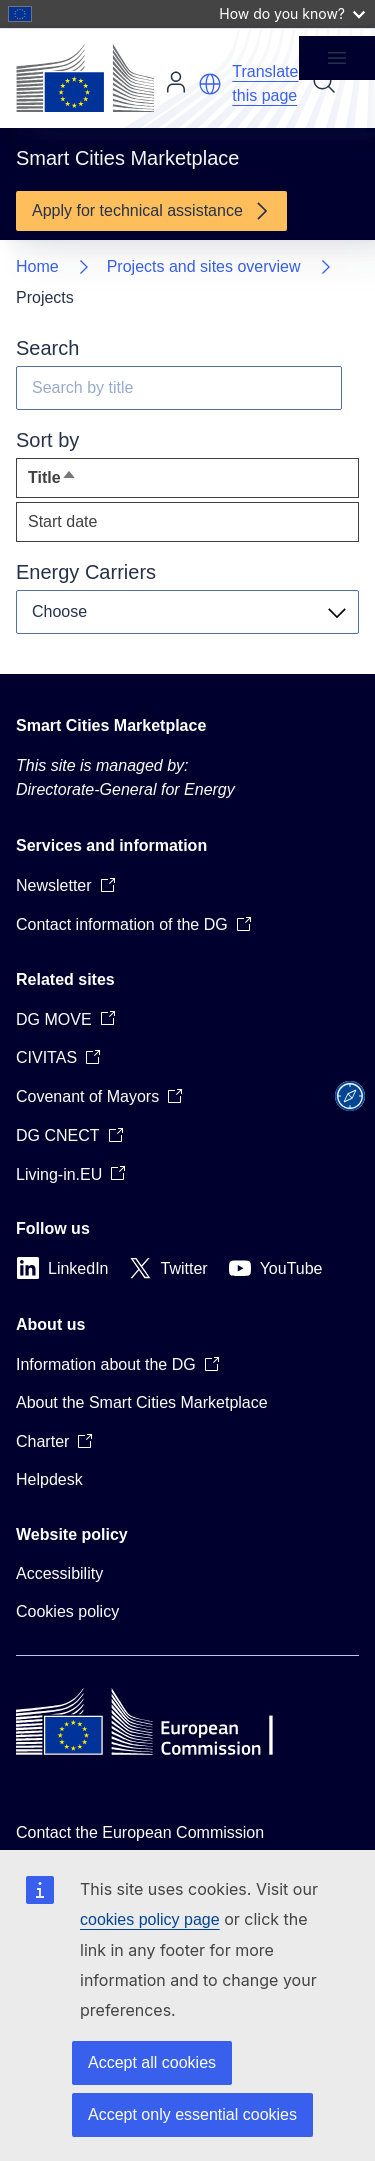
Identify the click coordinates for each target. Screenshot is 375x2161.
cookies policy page (150, 1919)
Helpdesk (49, 1479)
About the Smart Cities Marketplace (142, 1402)
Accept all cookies (152, 2062)
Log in (176, 82)
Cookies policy (67, 1611)
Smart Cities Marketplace (111, 725)
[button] (210, 84)
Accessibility (59, 1573)
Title (89, 482)
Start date (62, 521)
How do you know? (292, 13)
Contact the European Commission (140, 1832)
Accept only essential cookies (192, 2114)
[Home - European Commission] (85, 78)
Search (324, 82)
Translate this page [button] (265, 83)
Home (37, 266)
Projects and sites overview (204, 266)
